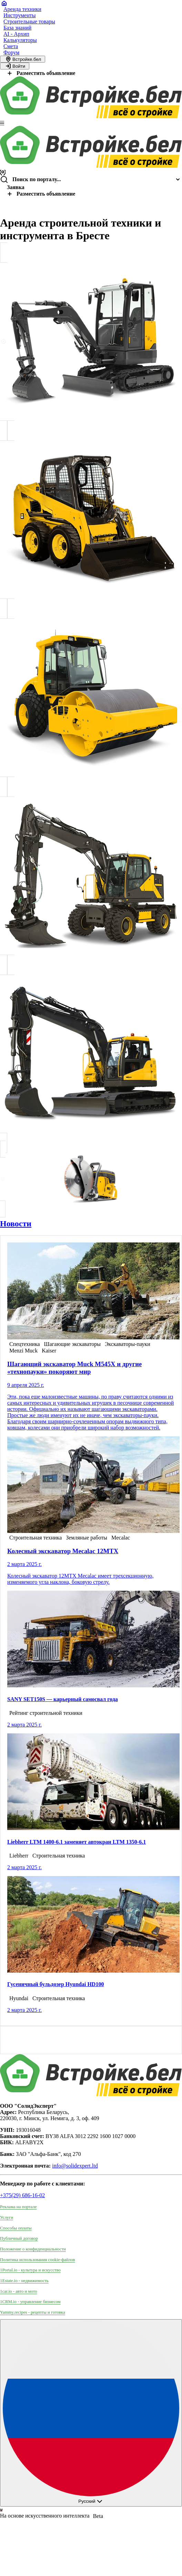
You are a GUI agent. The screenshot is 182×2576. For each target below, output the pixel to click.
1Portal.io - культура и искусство (30, 2270)
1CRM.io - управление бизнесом (30, 2301)
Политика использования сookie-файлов (37, 2259)
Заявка (15, 187)
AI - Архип (16, 34)
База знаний (17, 28)
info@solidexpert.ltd (75, 2166)
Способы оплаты (16, 2228)
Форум (11, 52)
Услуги (6, 2217)
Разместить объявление (40, 73)
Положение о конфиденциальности (33, 2249)
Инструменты (19, 15)
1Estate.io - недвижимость (24, 2280)
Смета (10, 46)
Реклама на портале (18, 2206)
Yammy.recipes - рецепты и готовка (32, 2312)
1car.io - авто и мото (18, 2291)
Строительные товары (29, 21)
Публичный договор (19, 2238)
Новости (15, 1223)
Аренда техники (22, 9)
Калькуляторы (20, 40)
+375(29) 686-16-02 (22, 2195)
